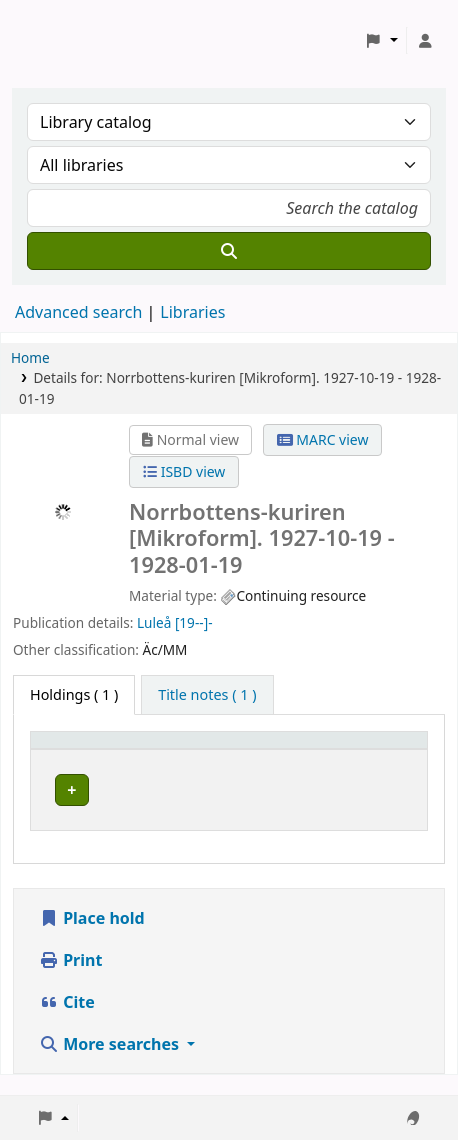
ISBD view (184, 471)
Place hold (92, 938)
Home (30, 357)
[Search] (229, 251)
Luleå (154, 622)
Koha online (66, 40)
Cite (67, 1022)
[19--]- (194, 622)
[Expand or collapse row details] (380, 809)
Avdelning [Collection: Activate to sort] (249, 749)
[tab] (207, 695)
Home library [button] (85, 749)
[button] (381, 41)
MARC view (323, 439)
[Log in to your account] (425, 41)
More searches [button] (111, 1064)
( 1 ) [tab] (74, 694)
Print (70, 980)
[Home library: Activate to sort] (118, 749)
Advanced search (78, 312)
